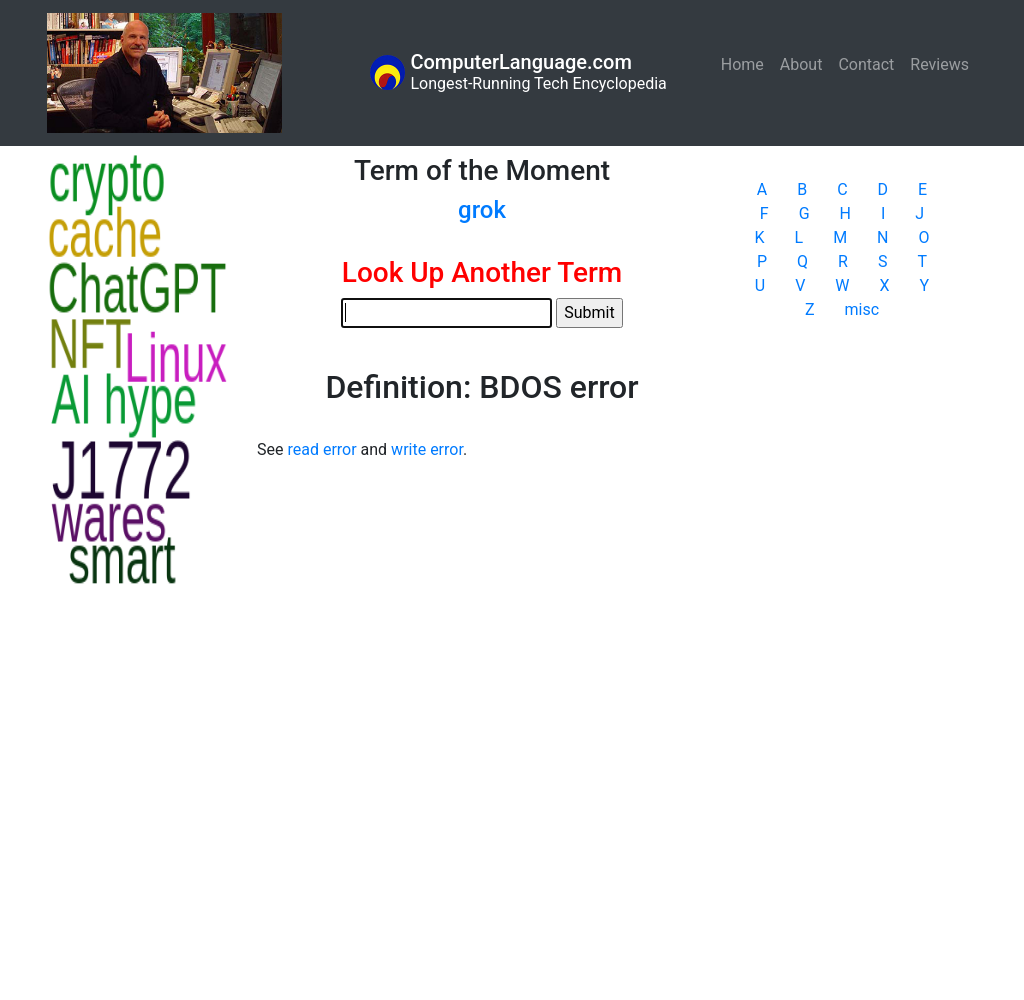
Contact (866, 64)
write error (427, 449)
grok (482, 210)
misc (862, 309)
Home (746, 63)
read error (321, 449)
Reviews (939, 64)
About (801, 64)
